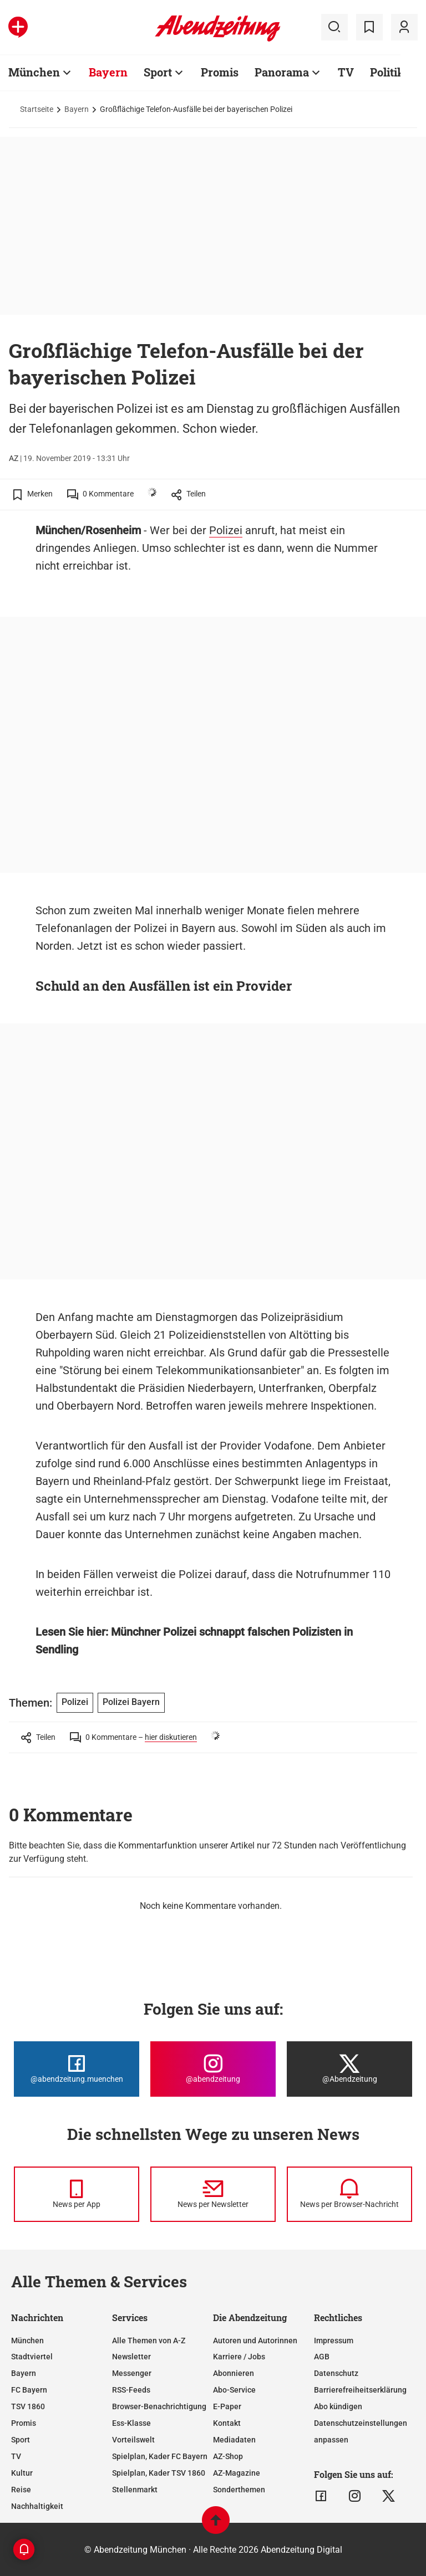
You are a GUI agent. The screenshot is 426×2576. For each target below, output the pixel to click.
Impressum (333, 2340)
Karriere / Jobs (239, 2356)
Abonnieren (233, 2373)
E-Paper (227, 2406)
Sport (20, 2439)
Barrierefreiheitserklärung (360, 2389)
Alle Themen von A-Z (148, 2340)
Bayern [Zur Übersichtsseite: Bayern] (108, 72)
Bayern (76, 109)
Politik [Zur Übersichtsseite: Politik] (387, 72)
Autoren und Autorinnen (255, 2340)
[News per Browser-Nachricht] (349, 2194)
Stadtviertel (32, 2356)
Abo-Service (234, 2389)
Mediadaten (234, 2439)
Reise (21, 2489)
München (27, 2340)
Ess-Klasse (131, 2423)
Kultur (22, 2473)
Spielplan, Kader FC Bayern (159, 2456)
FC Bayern (29, 2389)
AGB (321, 2356)
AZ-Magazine (236, 2473)
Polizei (225, 530)
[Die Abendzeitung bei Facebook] (76, 2069)
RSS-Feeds (131, 2389)
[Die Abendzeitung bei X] (349, 2069)
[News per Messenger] (76, 2194)
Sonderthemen (239, 2489)
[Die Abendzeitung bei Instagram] (213, 2069)
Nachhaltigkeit (37, 2506)
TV (16, 2456)
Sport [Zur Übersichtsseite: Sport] (158, 72)
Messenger (131, 2373)
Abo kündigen (338, 2406)
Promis (23, 2423)
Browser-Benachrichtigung (159, 2406)
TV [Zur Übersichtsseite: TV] (346, 72)
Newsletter (131, 2356)
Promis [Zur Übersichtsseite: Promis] (220, 72)
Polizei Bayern (131, 1702)
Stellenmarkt (135, 2489)
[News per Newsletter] (213, 2194)
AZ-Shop (228, 2456)
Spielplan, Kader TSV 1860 (158, 2473)
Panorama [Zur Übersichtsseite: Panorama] (282, 72)
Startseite (36, 109)
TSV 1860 (28, 2406)
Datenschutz (336, 2373)
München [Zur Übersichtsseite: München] (34, 72)
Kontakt (227, 2423)
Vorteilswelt (133, 2439)
